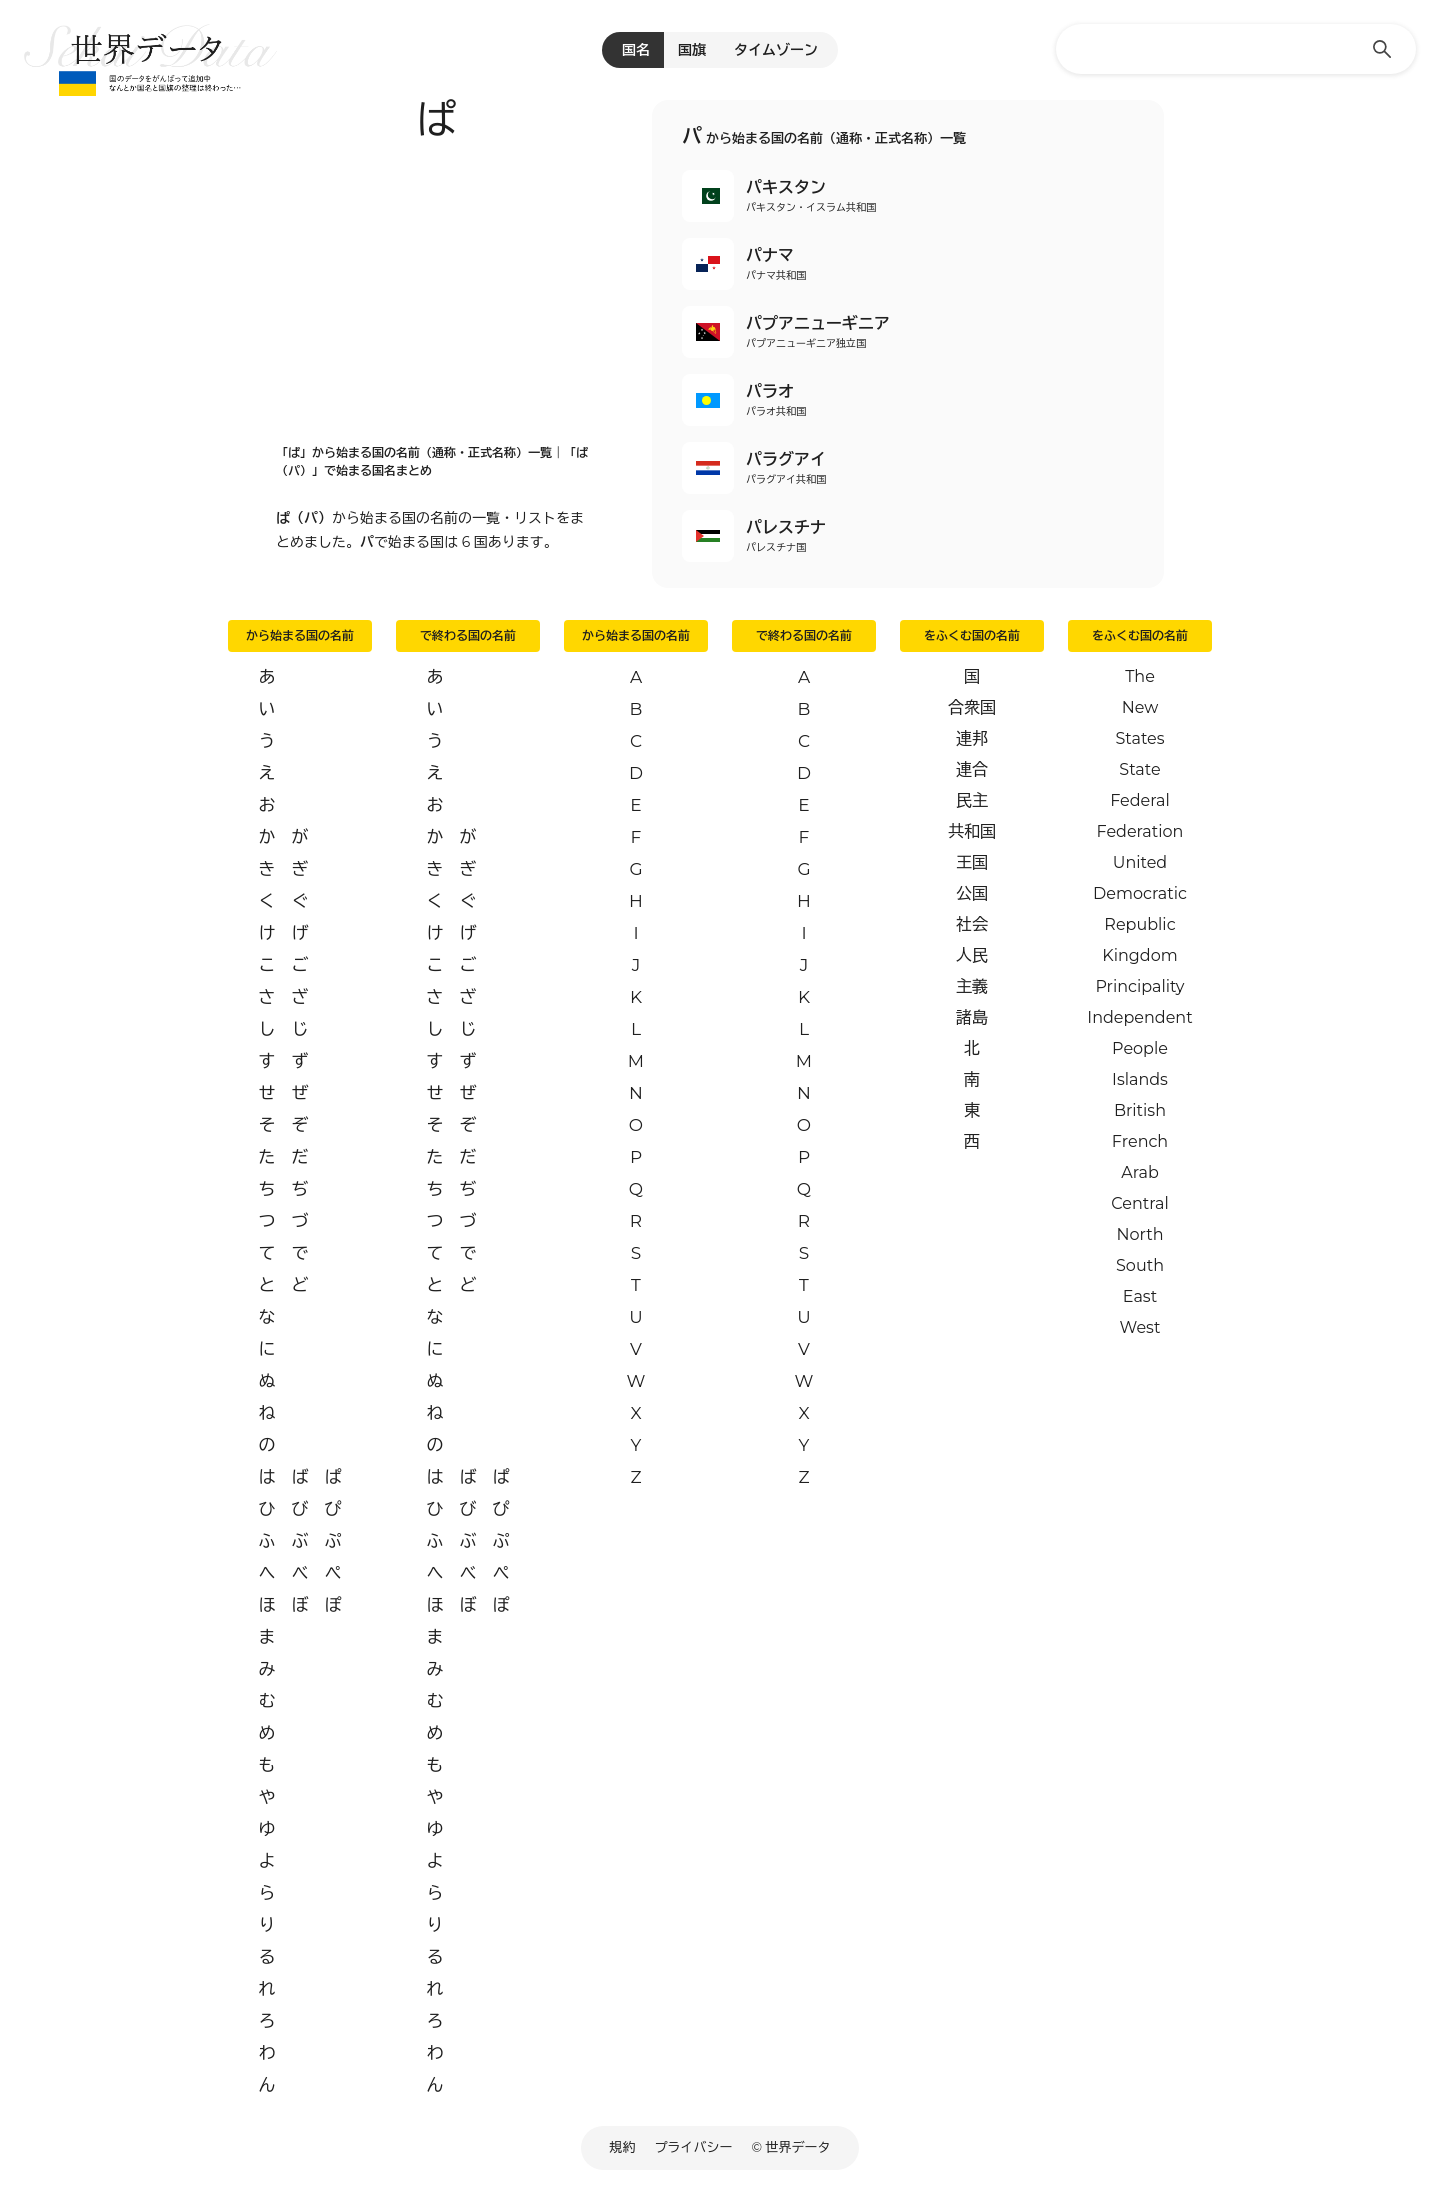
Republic (1139, 924)
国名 (636, 50)
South (1140, 1265)
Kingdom (1139, 955)
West (1140, 1327)
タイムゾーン (776, 50)
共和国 (972, 831)
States (1139, 738)
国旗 (692, 50)
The (1140, 676)
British (1140, 1110)
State (1139, 769)
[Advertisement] (436, 287)
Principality (1139, 986)
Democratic (1140, 893)
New (1140, 707)
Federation (1140, 831)
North (1139, 1234)
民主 (972, 800)
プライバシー (694, 2147)
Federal (1140, 800)
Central (1139, 1203)
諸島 (972, 1017)
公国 (972, 893)
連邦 (972, 738)
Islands (1140, 1079)
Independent (1139, 1017)
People (1140, 1048)
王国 (972, 862)
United (1140, 862)
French (1140, 1141)
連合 (972, 769)
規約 (623, 2147)
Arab (1140, 1172)
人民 (972, 955)
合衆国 (972, 707)
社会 (972, 924)
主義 (972, 986)
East (1140, 1296)
